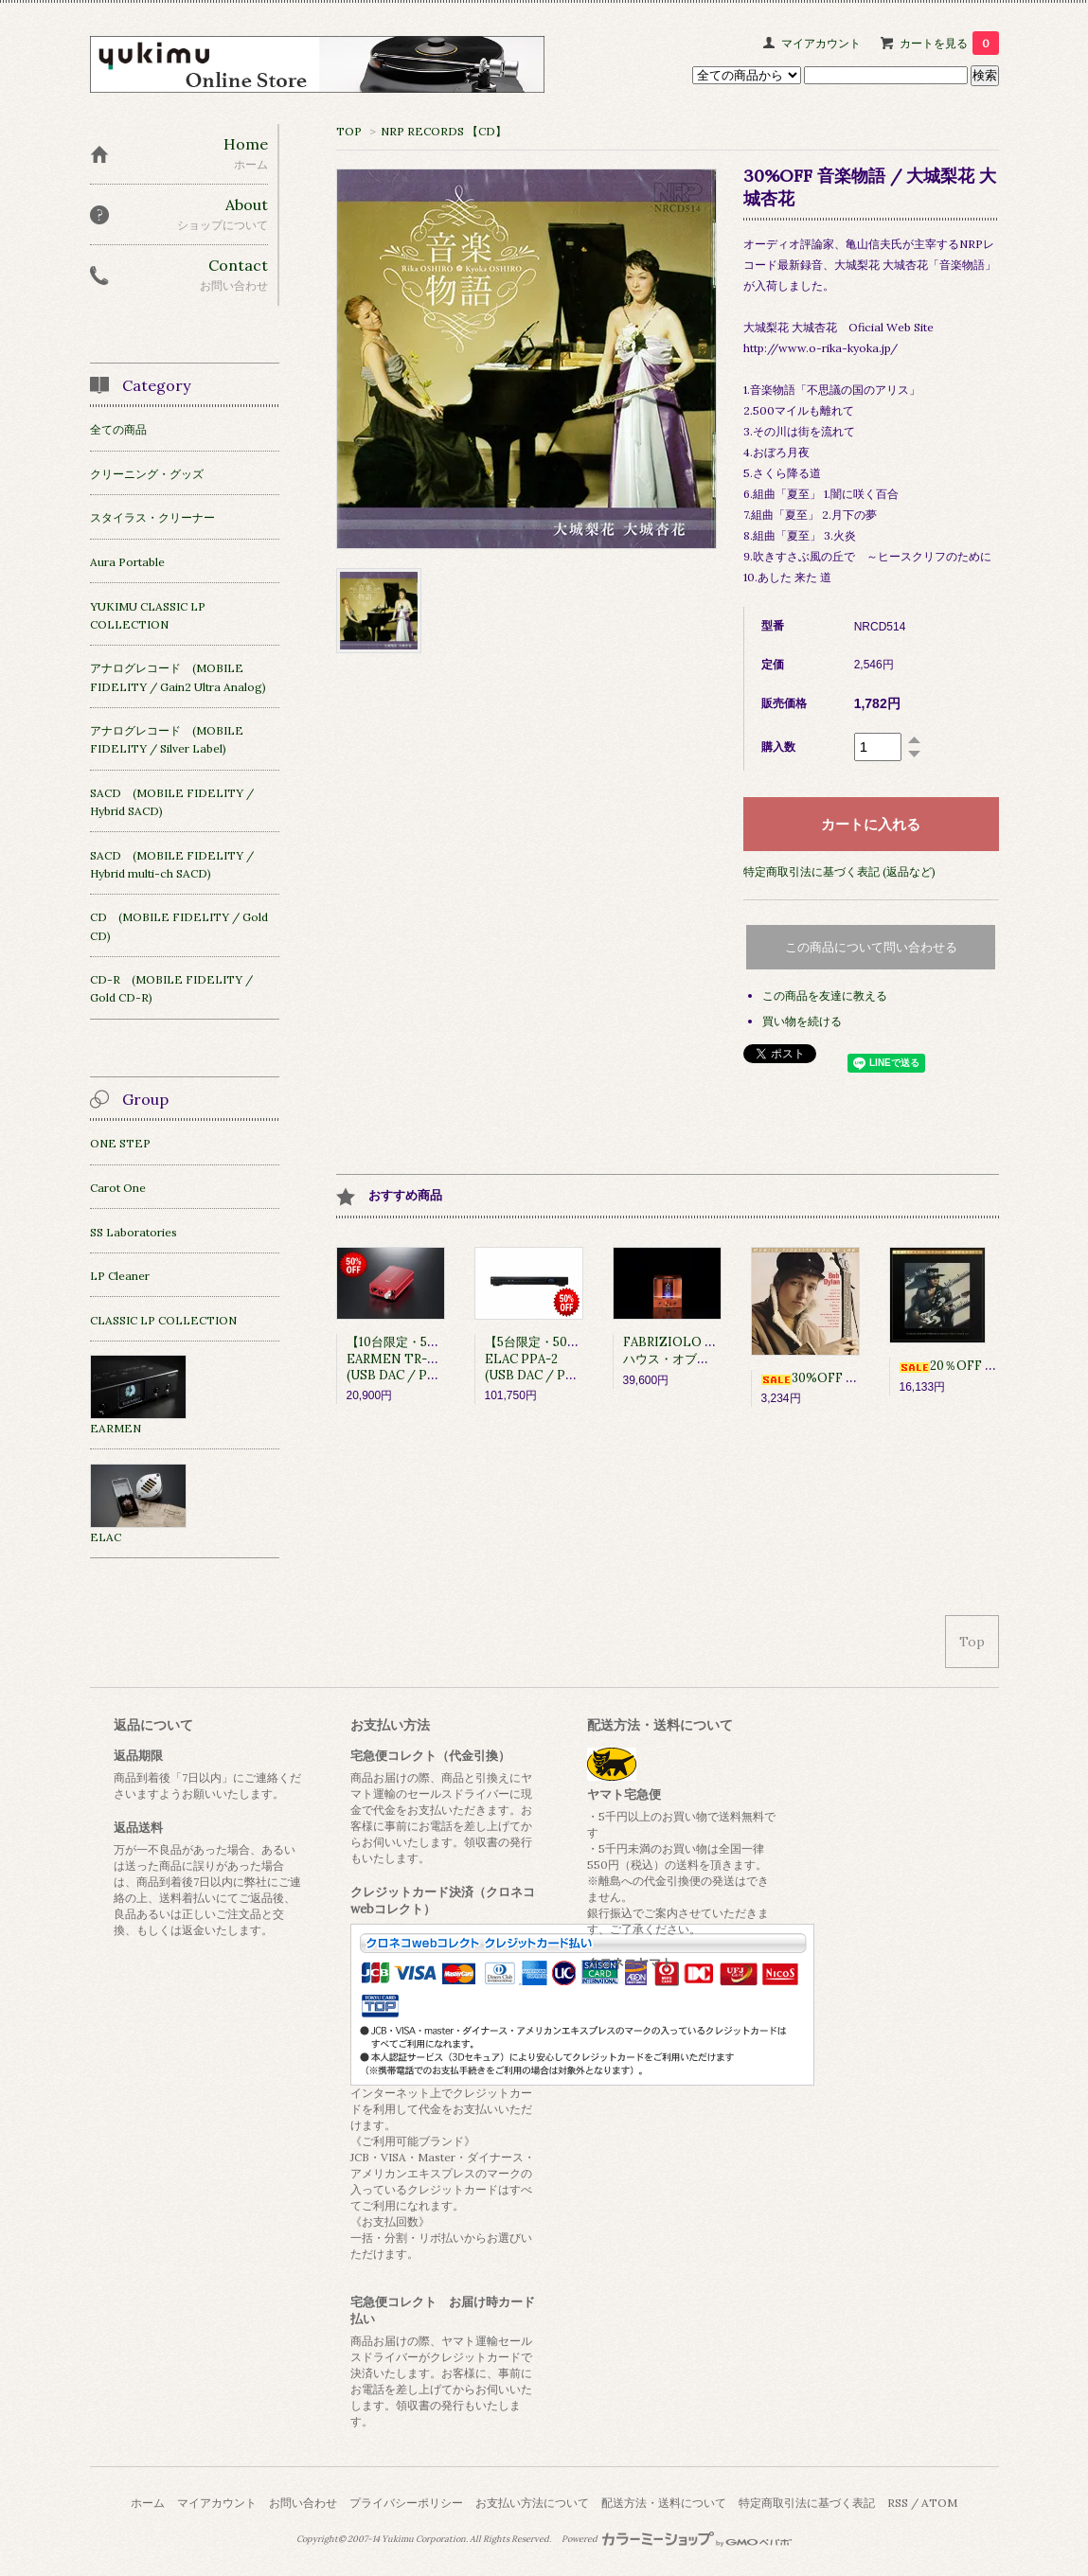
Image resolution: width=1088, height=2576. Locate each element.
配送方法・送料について (663, 2503)
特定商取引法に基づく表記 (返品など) (839, 871)
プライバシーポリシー (406, 2503)
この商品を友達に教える (824, 995)
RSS (897, 2503)
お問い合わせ (303, 2503)
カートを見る (949, 43)
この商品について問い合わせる (871, 947)
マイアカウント (821, 43)
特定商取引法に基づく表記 (807, 2503)
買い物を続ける (802, 1021)
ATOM (939, 2503)
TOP (349, 131)
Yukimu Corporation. (425, 2539)
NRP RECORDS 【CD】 (444, 131)
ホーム (148, 2503)
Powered (677, 2539)
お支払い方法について (532, 2503)
